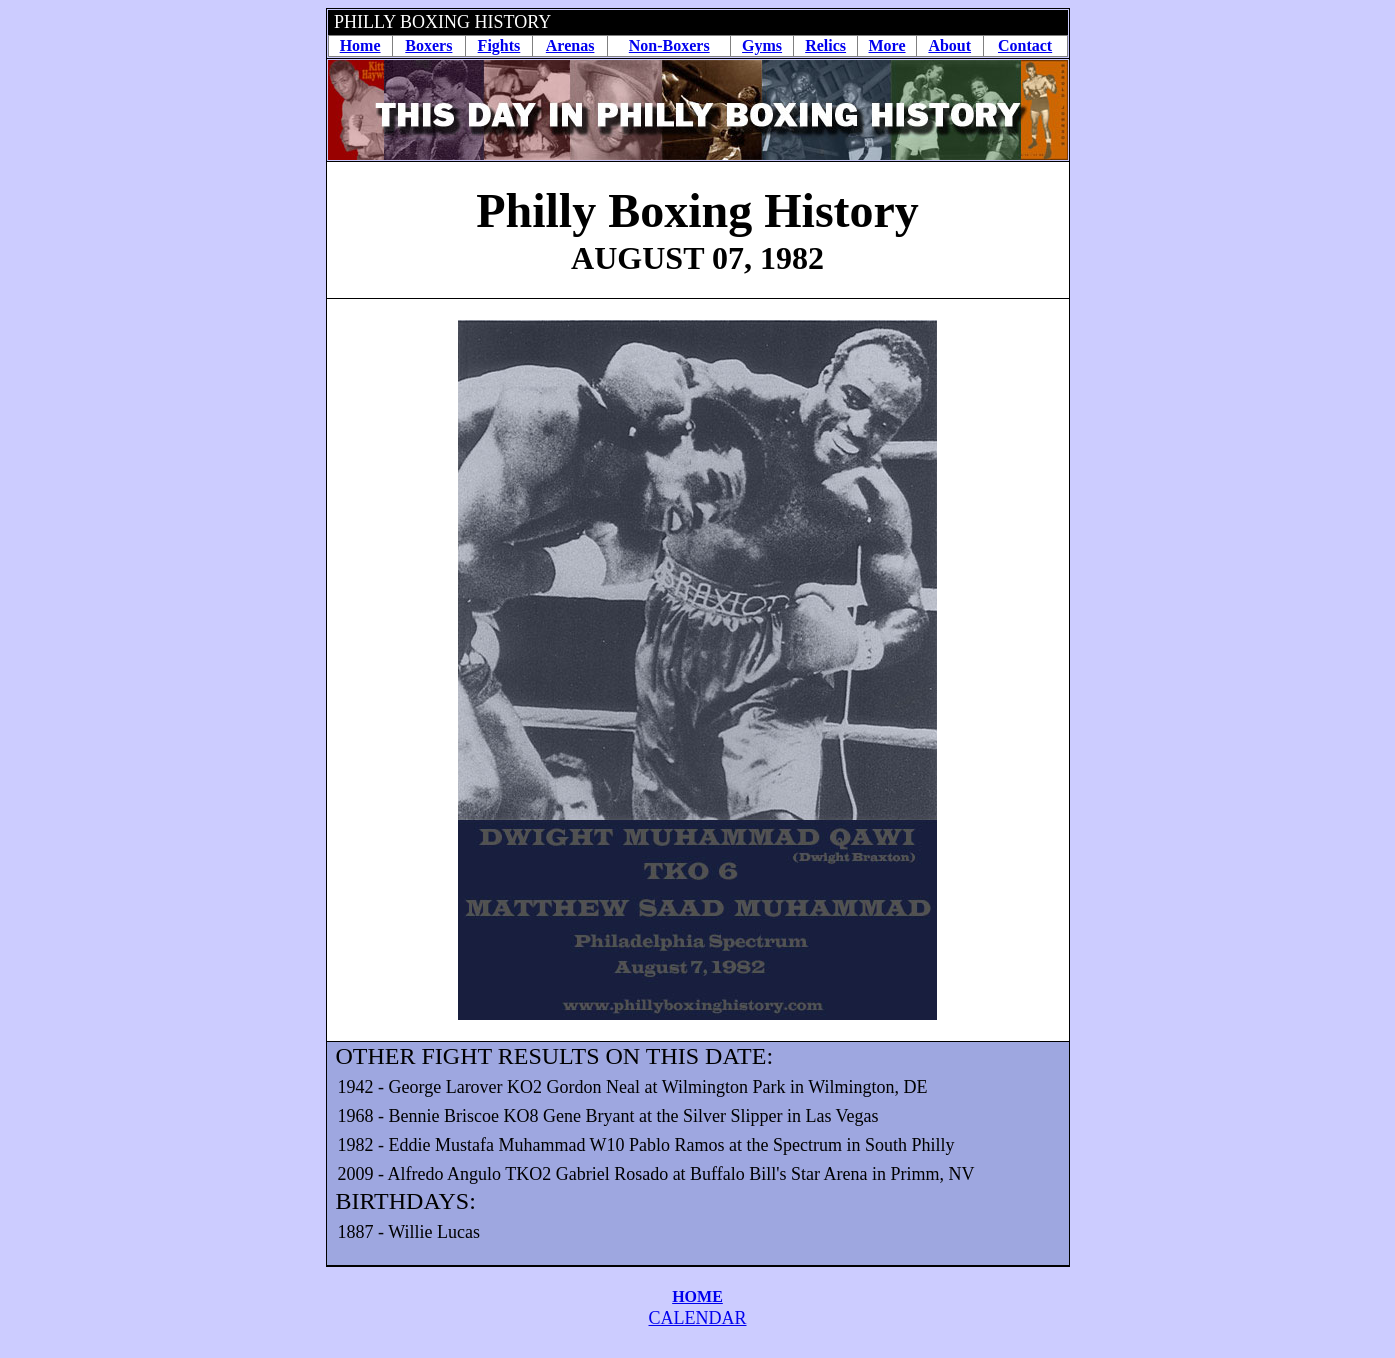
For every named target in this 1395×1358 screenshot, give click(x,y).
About (949, 45)
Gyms (762, 45)
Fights (499, 45)
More (887, 45)
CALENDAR (698, 1318)
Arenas (570, 45)
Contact (1025, 45)
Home (360, 45)
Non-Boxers (669, 45)
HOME (697, 1296)
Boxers (428, 45)
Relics (825, 45)
